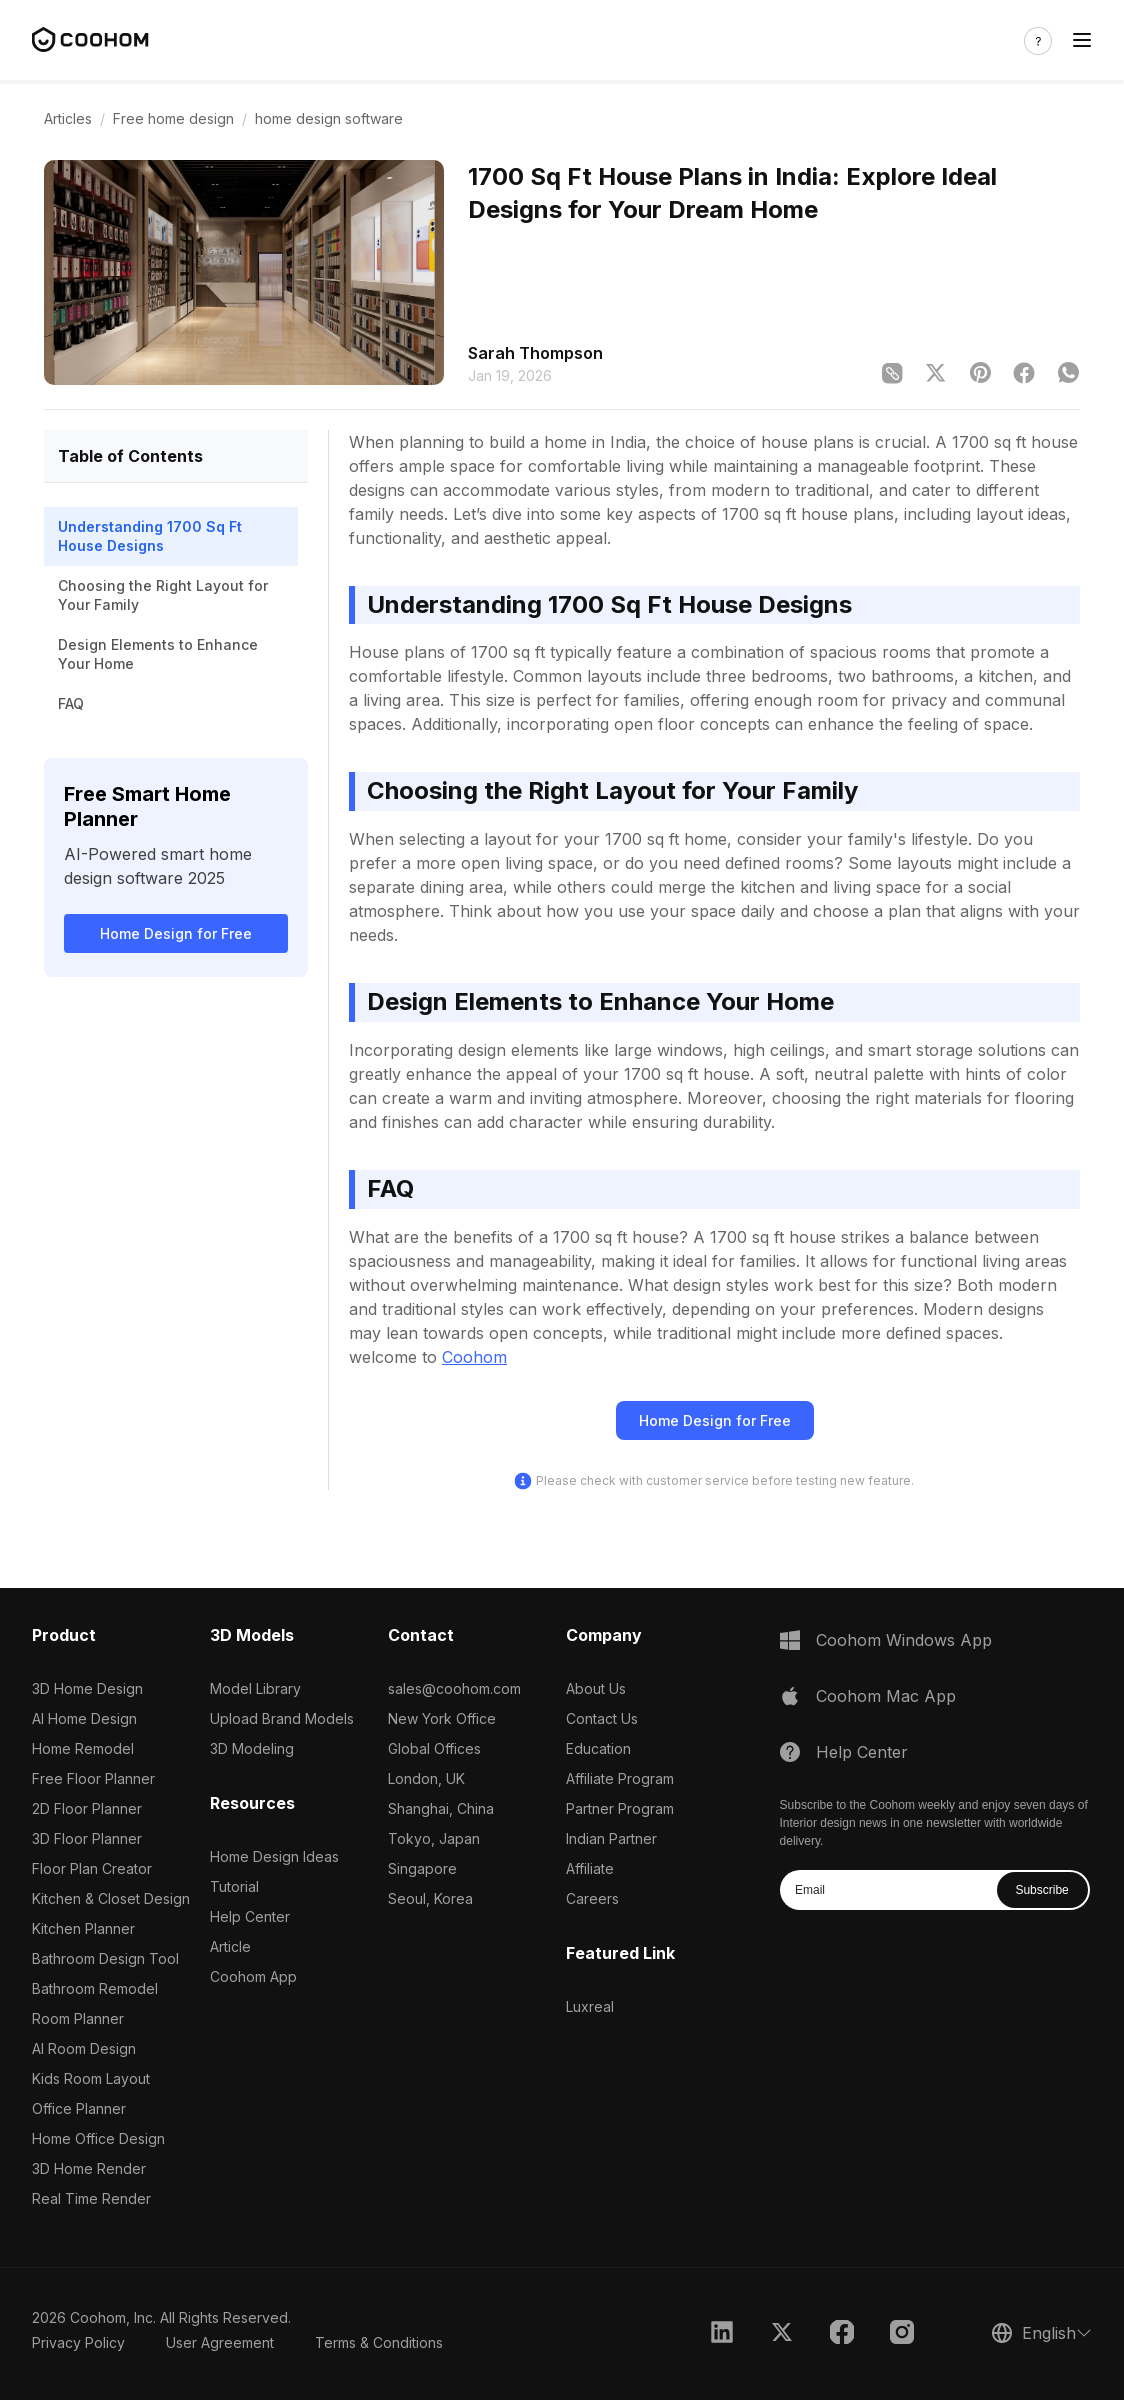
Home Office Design (98, 2138)
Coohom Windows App (904, 1640)
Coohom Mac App (886, 1696)
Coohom (474, 1357)
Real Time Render (91, 2198)
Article (230, 1946)
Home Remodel (83, 1748)
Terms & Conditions (379, 2342)
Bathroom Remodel (95, 1988)
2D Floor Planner (87, 1808)
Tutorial (234, 1886)
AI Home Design (84, 1718)
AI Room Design (84, 2048)
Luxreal (590, 2006)
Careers (592, 1898)
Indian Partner (611, 1838)
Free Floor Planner (93, 1778)
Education (598, 1748)
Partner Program (620, 1808)
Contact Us (602, 1718)
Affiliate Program (620, 1778)
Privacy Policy (78, 2342)
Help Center (250, 1916)
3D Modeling (252, 1748)
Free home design (173, 118)
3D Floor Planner (87, 1838)
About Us (596, 1688)
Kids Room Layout (91, 2078)
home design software (329, 118)
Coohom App (253, 1976)
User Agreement (220, 2342)
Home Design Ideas (274, 1856)
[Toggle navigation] (1082, 40)
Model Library (255, 1688)
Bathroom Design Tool (105, 1958)
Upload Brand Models (282, 1718)
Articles (68, 118)
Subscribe (1041, 1890)
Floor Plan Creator (92, 1868)
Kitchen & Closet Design (111, 1898)
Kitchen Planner (83, 1928)
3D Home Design (87, 1688)
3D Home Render (89, 2168)
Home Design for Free (176, 933)
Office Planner (79, 2108)
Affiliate (590, 1868)
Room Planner (78, 2018)
